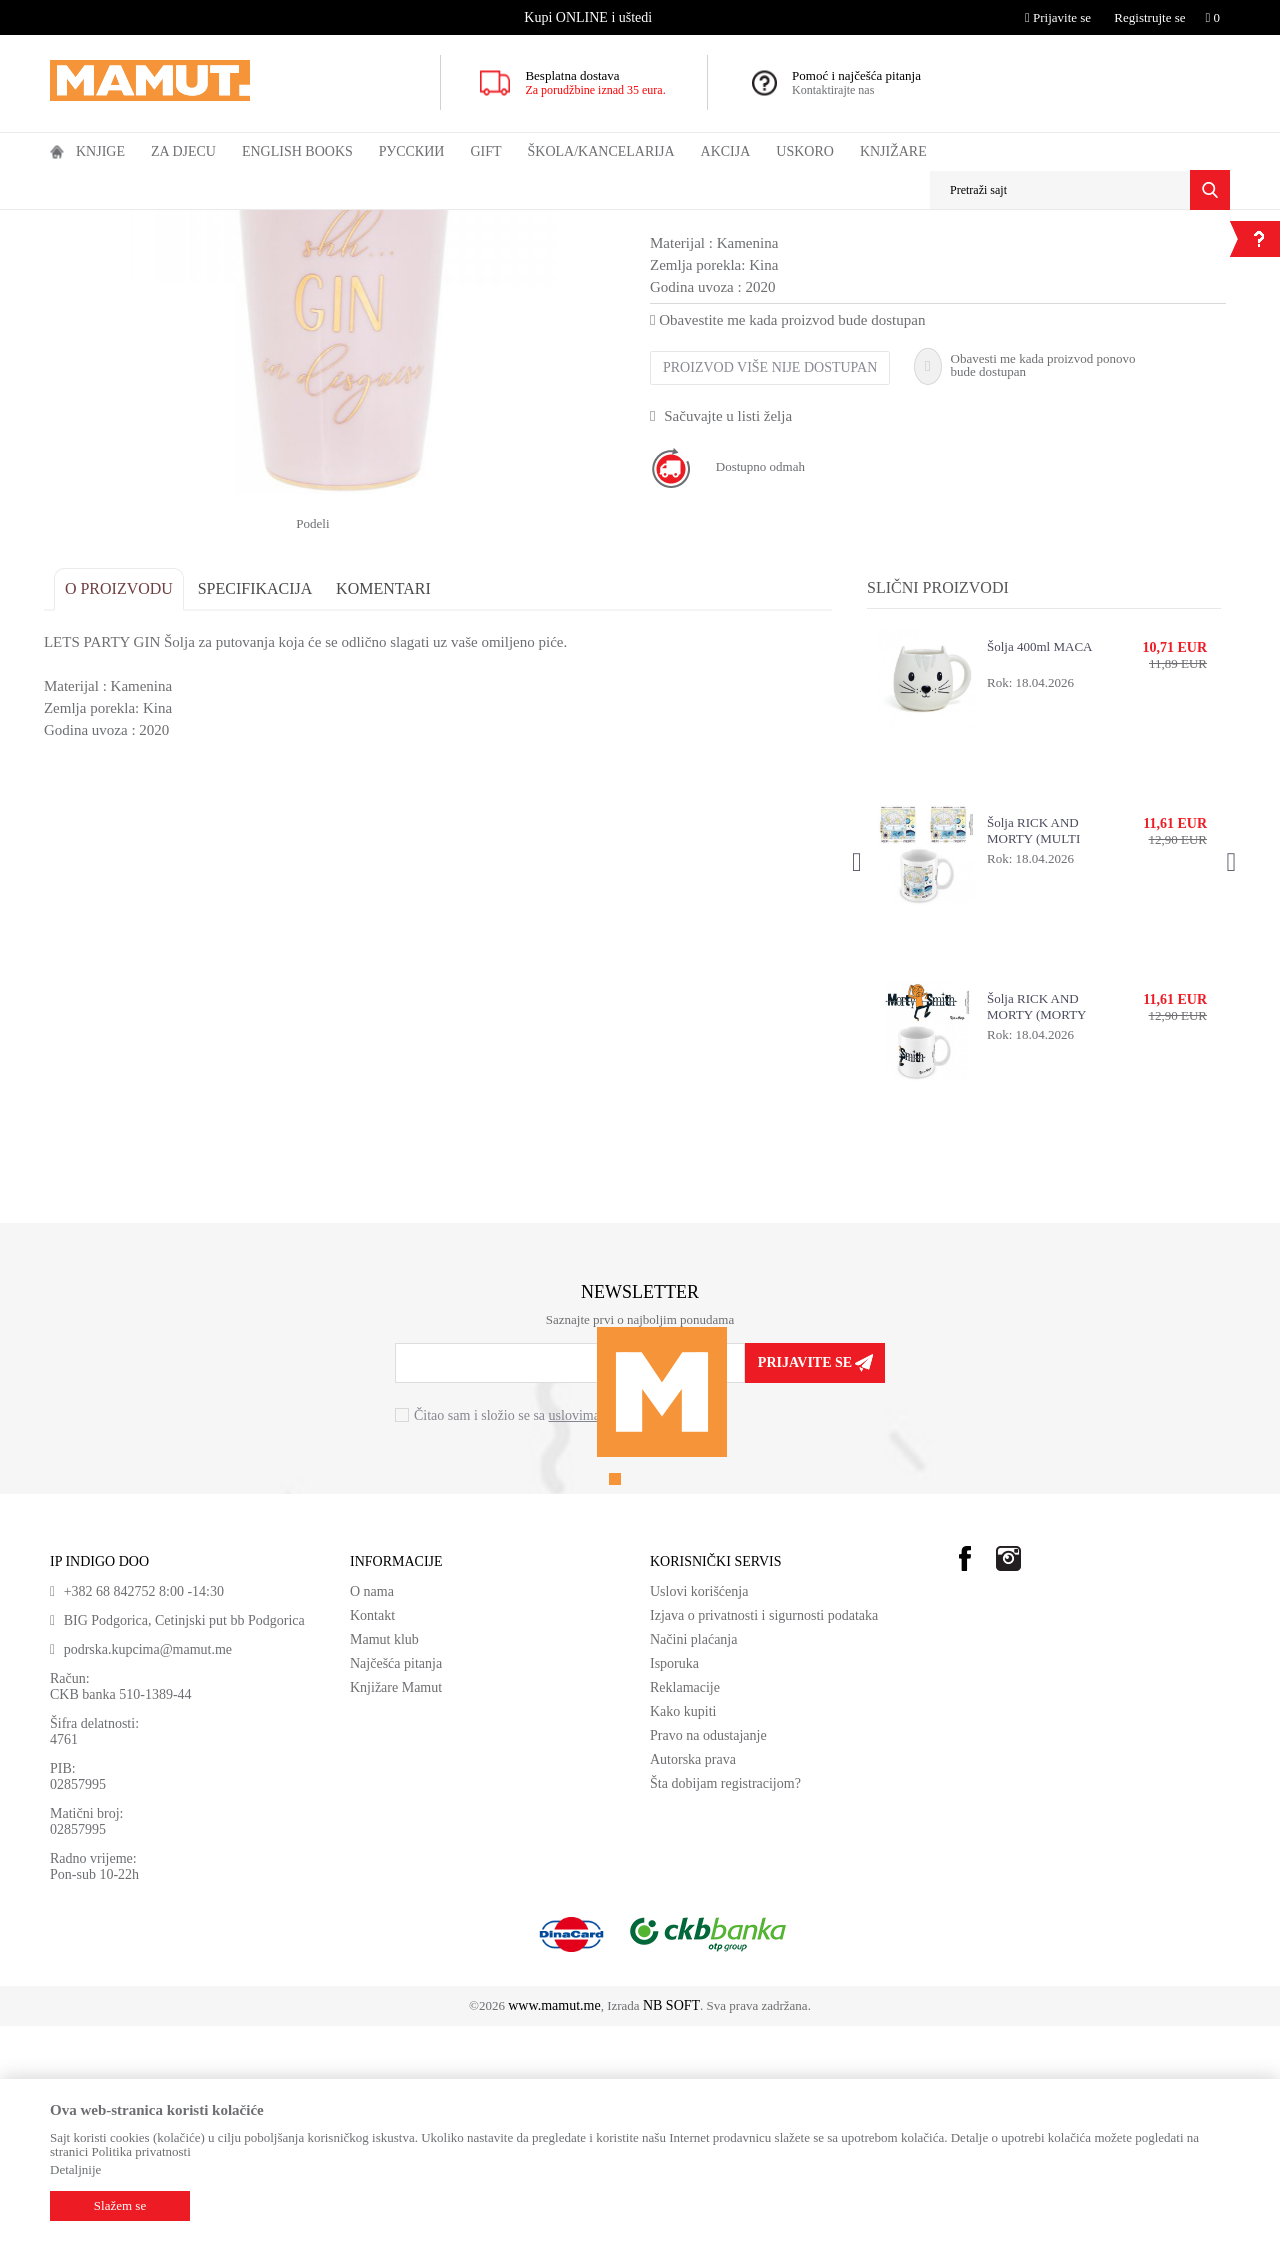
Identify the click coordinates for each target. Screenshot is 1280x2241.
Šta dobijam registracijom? (725, 1998)
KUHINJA (235, 223)
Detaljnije (75, 2169)
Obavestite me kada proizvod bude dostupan (787, 535)
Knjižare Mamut (396, 1902)
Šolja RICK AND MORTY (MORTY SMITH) (1034, 1222)
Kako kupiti (683, 1926)
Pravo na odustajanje (708, 1950)
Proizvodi (132, 223)
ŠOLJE (292, 223)
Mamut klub (384, 1854)
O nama (372, 1806)
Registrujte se (1149, 17)
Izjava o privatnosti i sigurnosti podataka (764, 1830)
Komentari (389, 803)
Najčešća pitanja (396, 1878)
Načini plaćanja (693, 1854)
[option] (590, 17)
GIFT (182, 223)
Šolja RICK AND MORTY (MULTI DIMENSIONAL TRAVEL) (1031, 1046)
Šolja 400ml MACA (1037, 861)
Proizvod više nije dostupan (770, 582)
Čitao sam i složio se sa (537, 1631)
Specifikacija (261, 803)
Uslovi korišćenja (699, 1806)
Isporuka (674, 1878)
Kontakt (372, 1830)
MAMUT (73, 223)
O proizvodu (125, 803)
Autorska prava (693, 1974)
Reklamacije (685, 1902)
